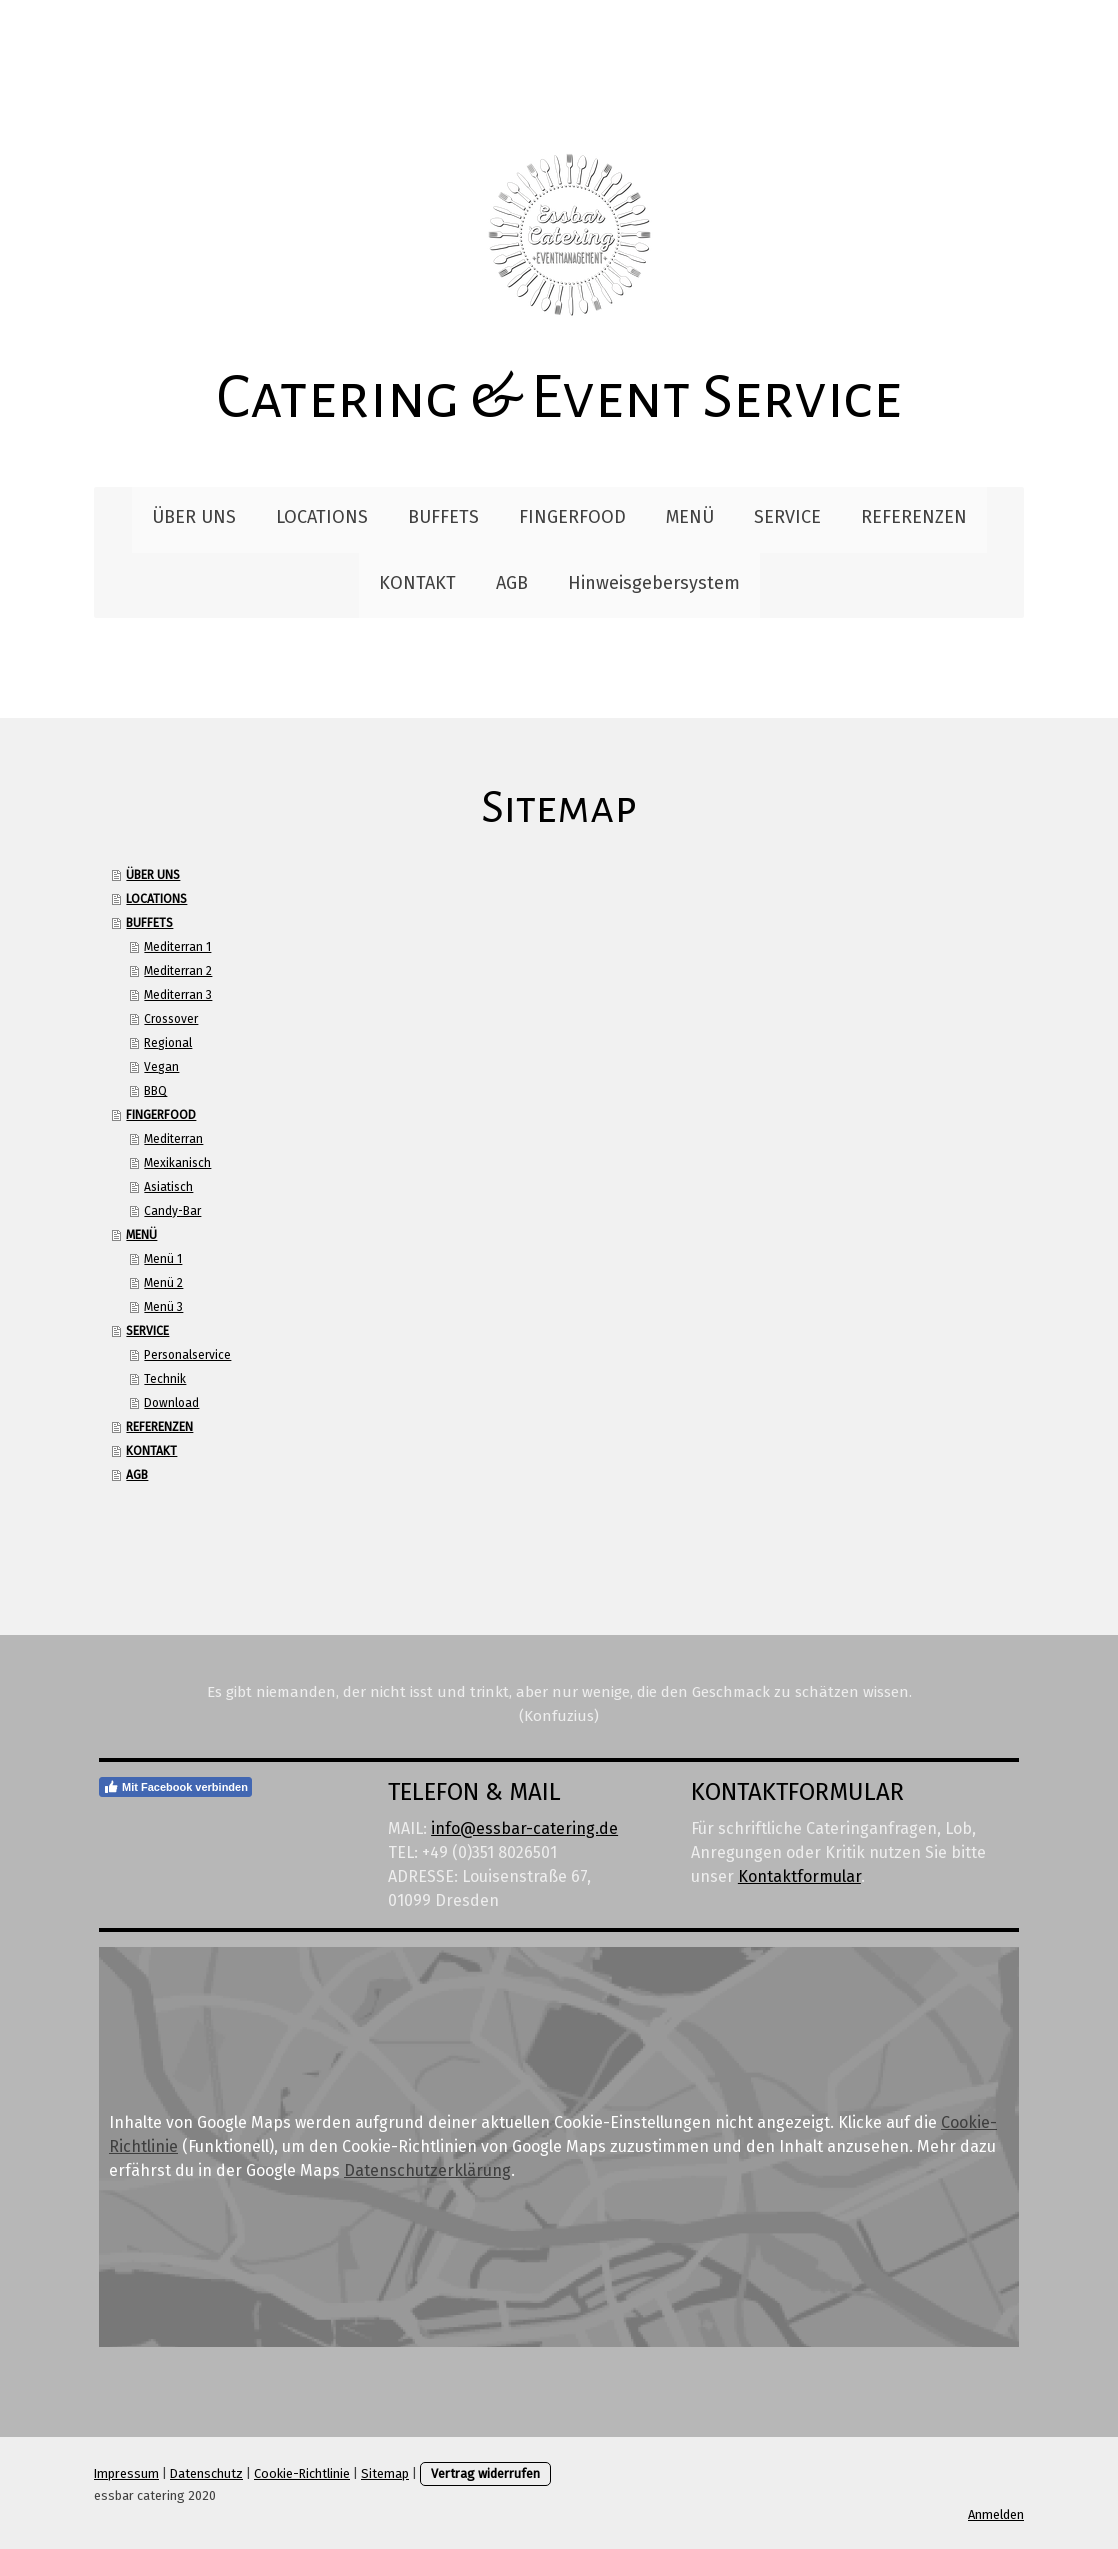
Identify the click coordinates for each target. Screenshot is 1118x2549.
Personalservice (187, 1355)
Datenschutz (206, 2473)
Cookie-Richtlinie (302, 2473)
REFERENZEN (914, 517)
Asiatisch (168, 1187)
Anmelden (996, 2514)
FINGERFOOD (572, 517)
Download (171, 1403)
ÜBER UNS (194, 517)
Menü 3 (163, 1307)
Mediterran (173, 1139)
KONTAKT (417, 583)
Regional (168, 1043)
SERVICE (787, 517)
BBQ (155, 1091)
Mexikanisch (177, 1163)
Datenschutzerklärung (427, 2170)
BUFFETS (443, 517)
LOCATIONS (322, 517)
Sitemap (385, 2473)
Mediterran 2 (178, 971)
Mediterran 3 (178, 995)
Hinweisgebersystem (654, 583)
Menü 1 (163, 1259)
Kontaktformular (799, 1876)
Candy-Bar (172, 1211)
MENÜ (690, 517)
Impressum (126, 2473)
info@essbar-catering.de (524, 1828)
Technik (165, 1379)
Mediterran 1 (177, 947)
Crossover (171, 1019)
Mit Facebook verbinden (175, 1787)
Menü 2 (163, 1283)
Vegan (161, 1067)
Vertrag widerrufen (485, 2473)
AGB (512, 583)
